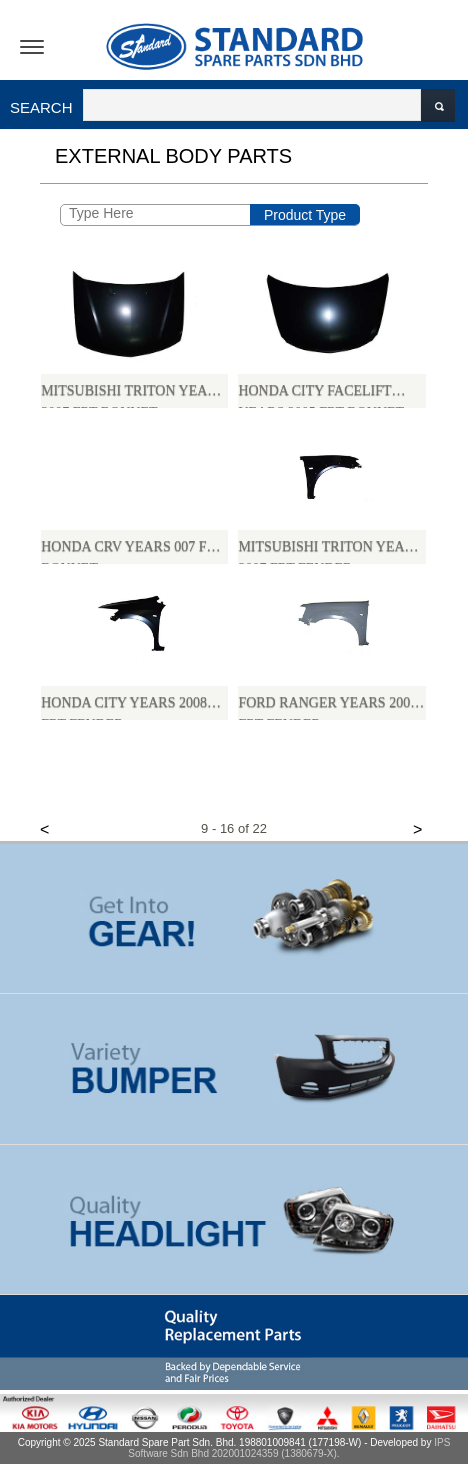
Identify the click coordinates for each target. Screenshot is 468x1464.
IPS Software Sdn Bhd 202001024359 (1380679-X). (289, 1448)
